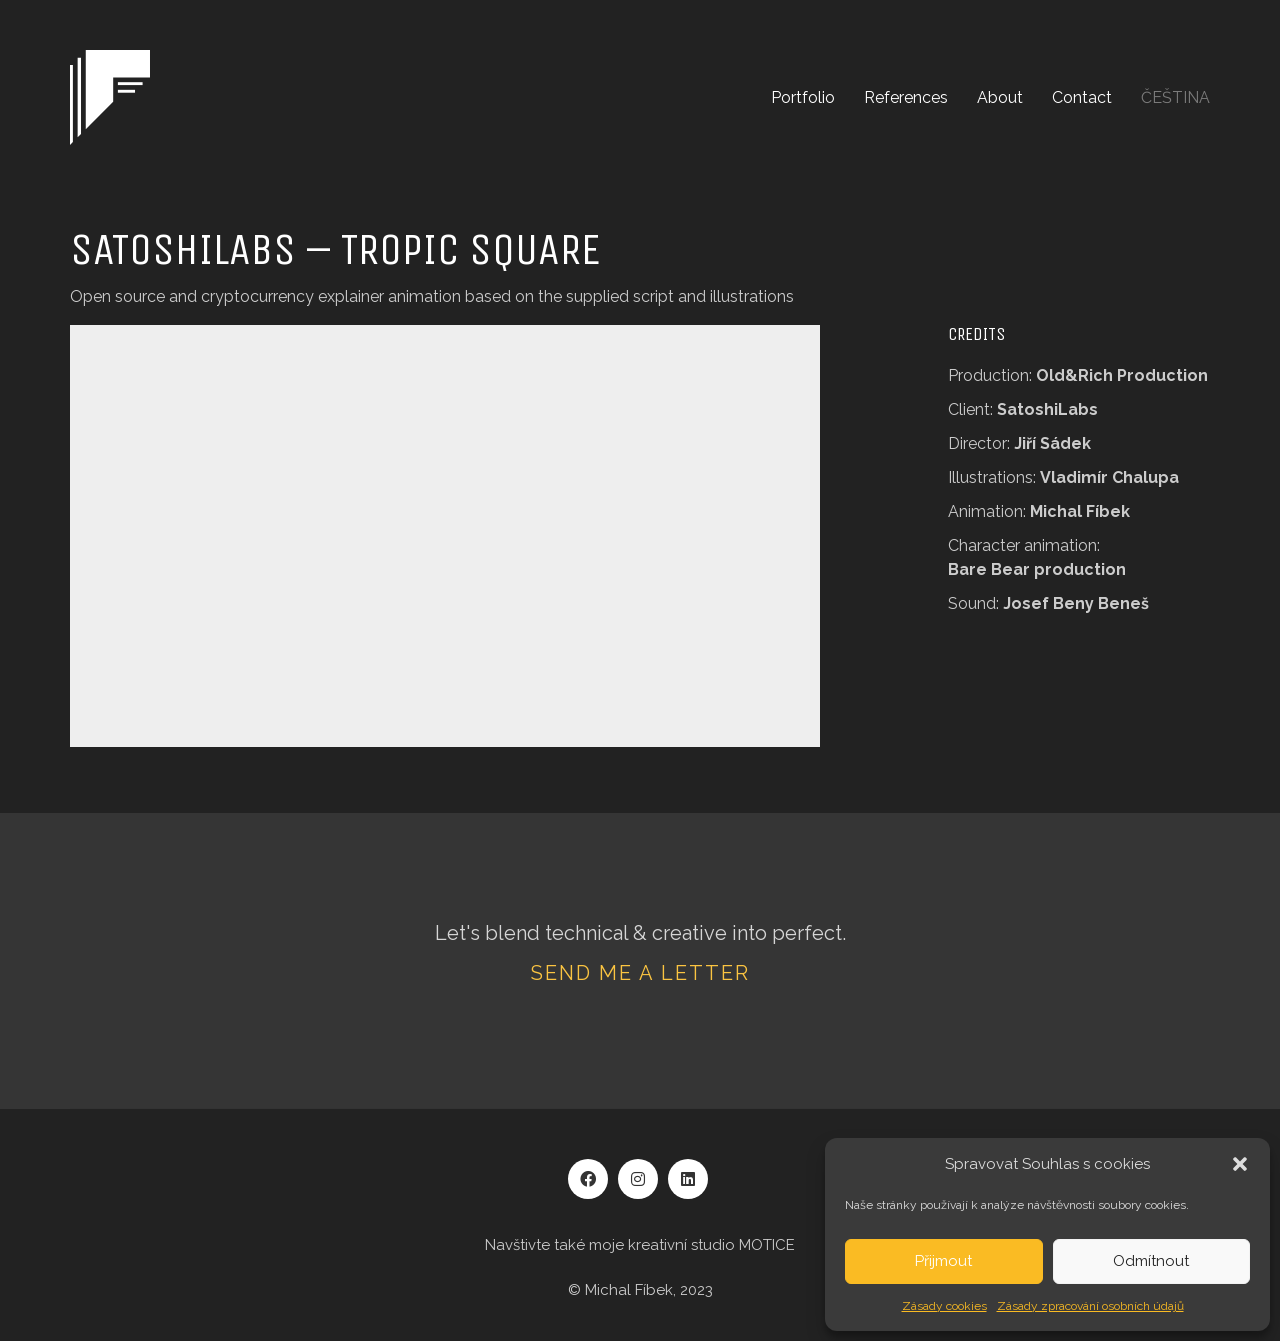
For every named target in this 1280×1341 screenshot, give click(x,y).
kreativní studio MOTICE (711, 1245)
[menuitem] (1175, 98)
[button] (1240, 1164)
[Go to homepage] (110, 97)
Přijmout (943, 1261)
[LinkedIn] (688, 1179)
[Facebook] (588, 1179)
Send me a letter (640, 973)
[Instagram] (638, 1179)
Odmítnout (1151, 1261)
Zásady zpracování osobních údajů (1090, 1306)
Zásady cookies (944, 1306)
